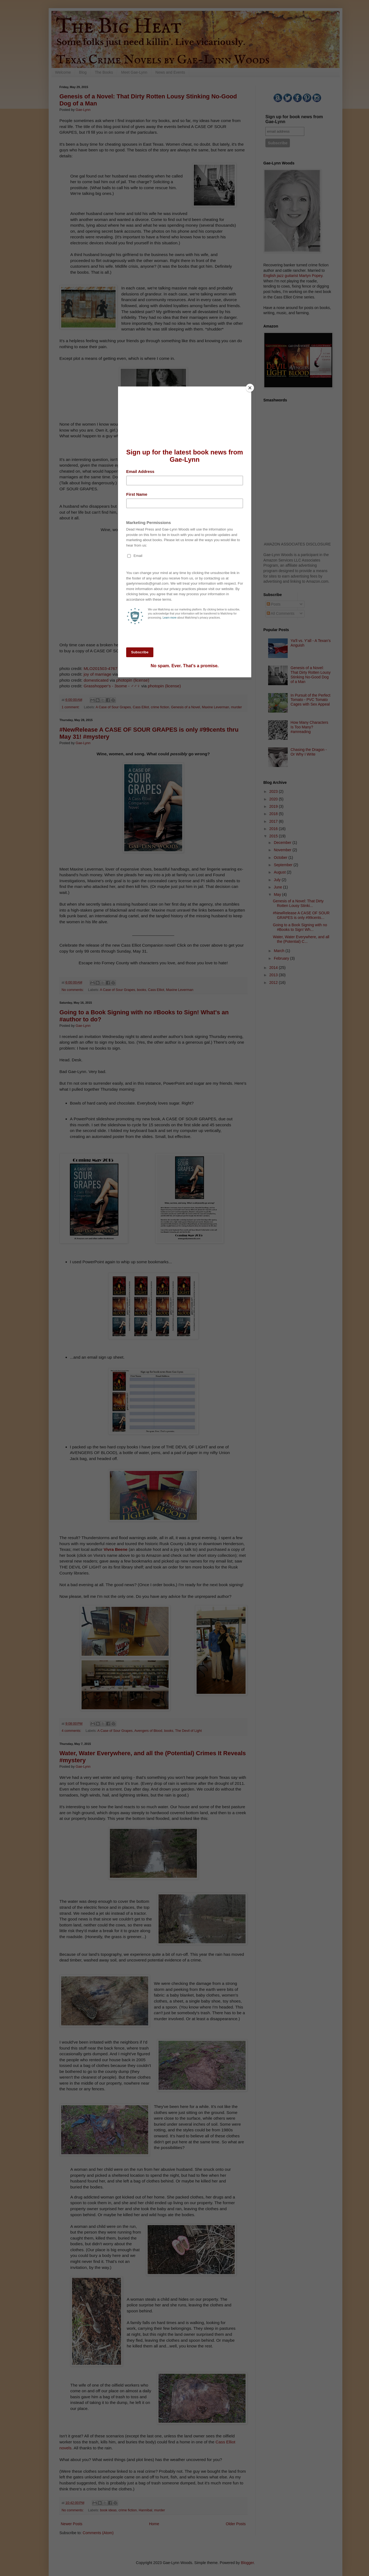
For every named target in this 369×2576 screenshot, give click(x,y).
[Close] (250, 388)
